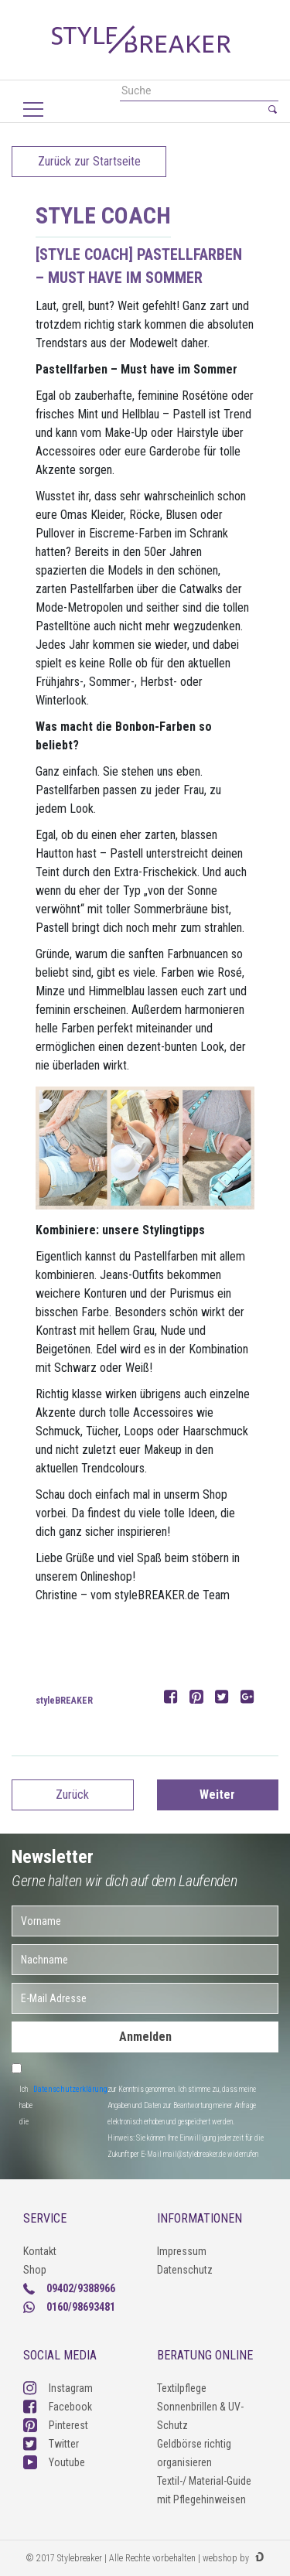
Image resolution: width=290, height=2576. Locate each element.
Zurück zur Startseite (89, 161)
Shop (34, 2270)
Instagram (58, 2388)
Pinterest (55, 2425)
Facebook (57, 2407)
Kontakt (39, 2251)
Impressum (181, 2251)
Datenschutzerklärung (70, 2089)
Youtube (54, 2462)
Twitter (51, 2444)
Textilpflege (181, 2388)
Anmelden (145, 2036)
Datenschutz (185, 2270)
